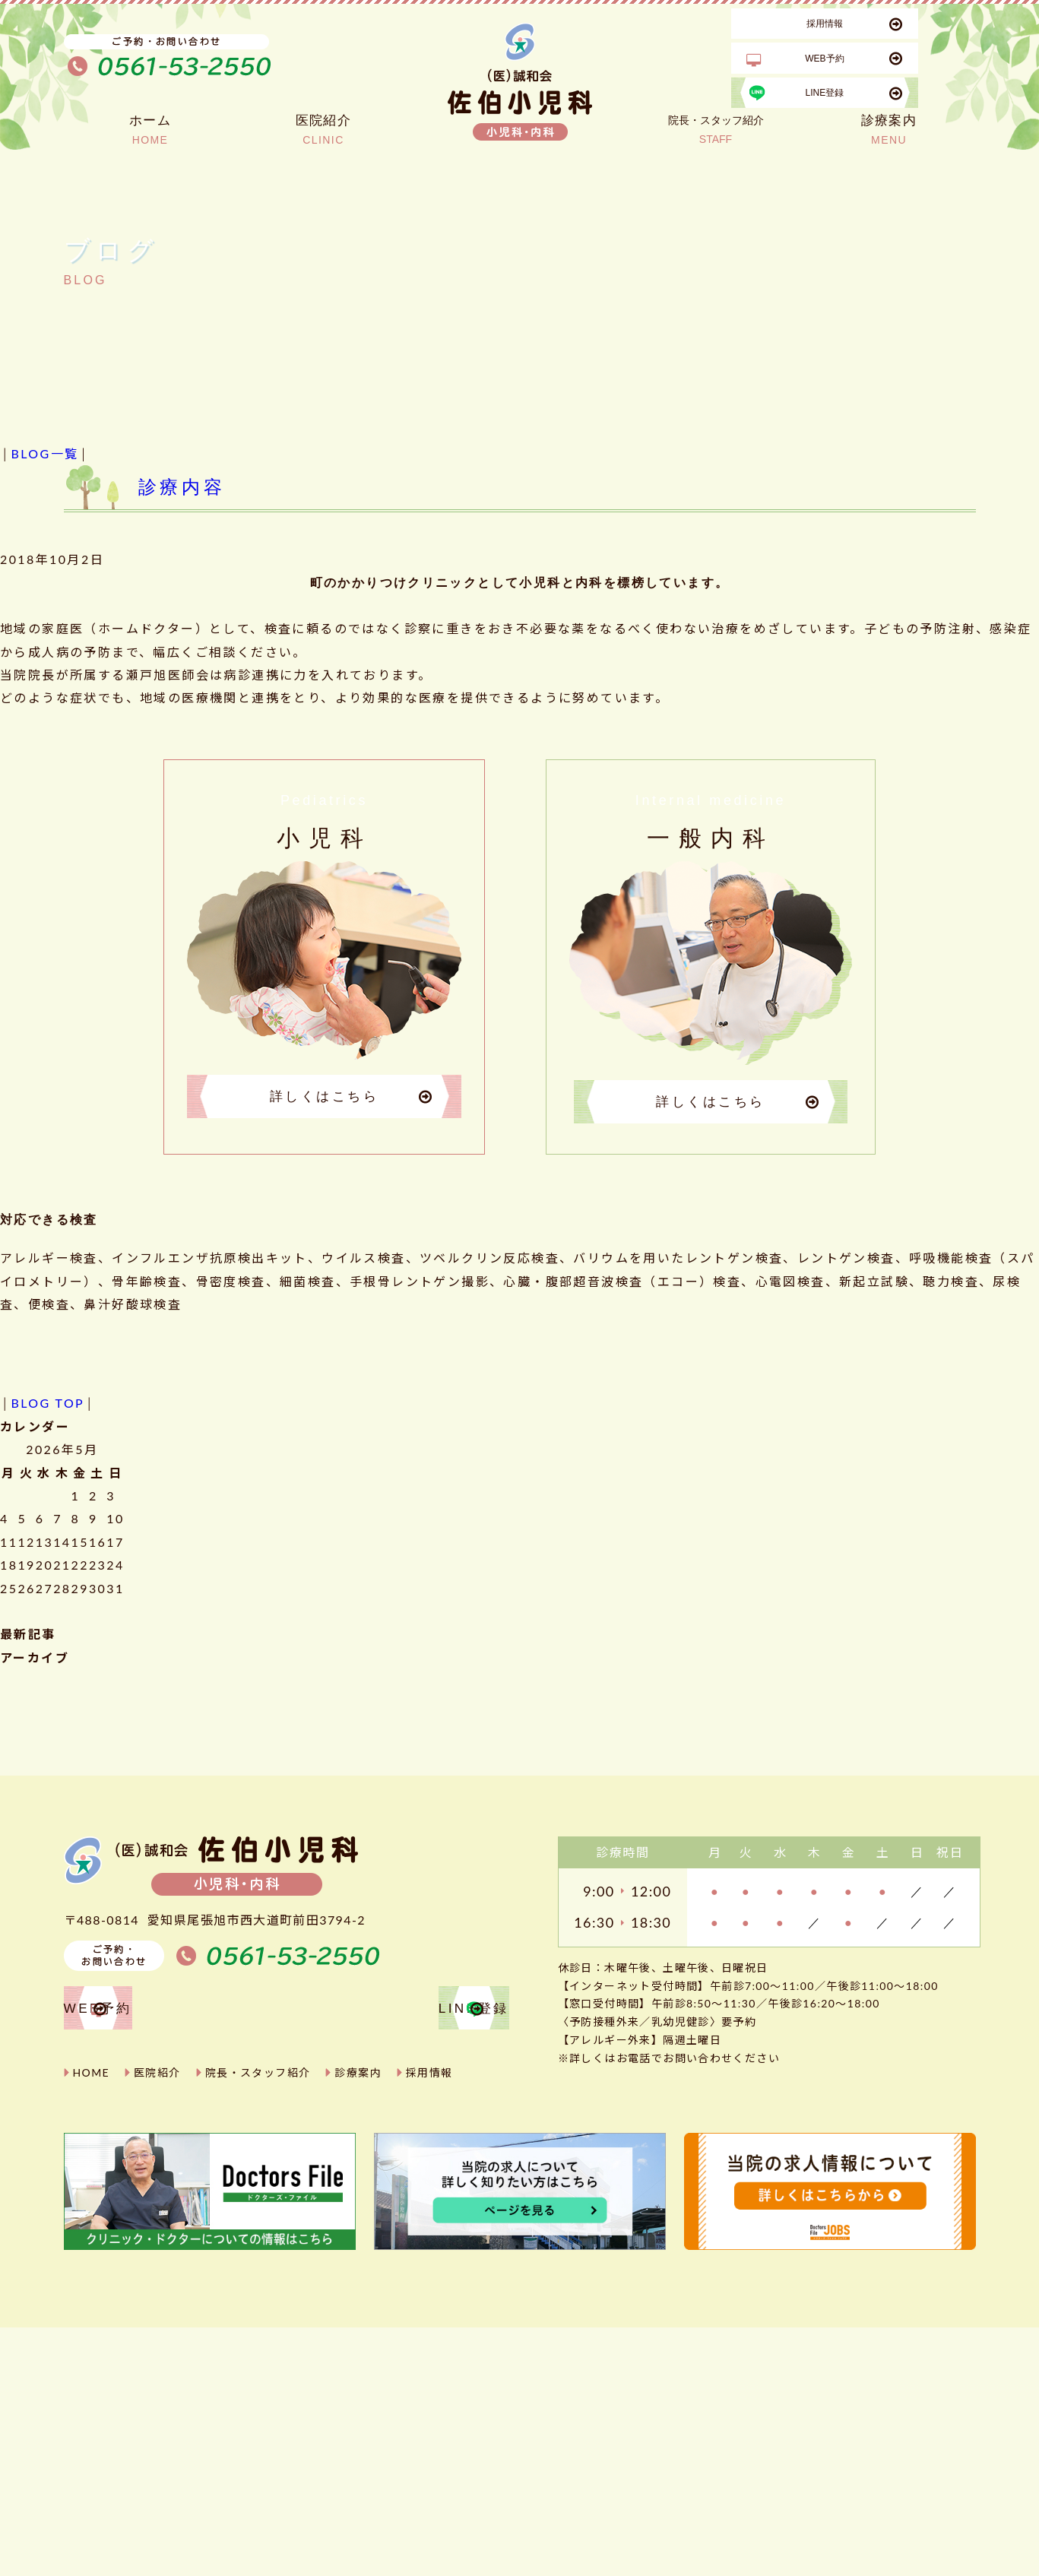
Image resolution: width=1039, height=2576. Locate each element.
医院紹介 (157, 2077)
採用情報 (429, 2077)
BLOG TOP (47, 1405)
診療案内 (358, 2077)
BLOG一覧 (44, 453)
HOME (91, 2077)
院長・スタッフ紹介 (258, 2077)
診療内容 (182, 487)
